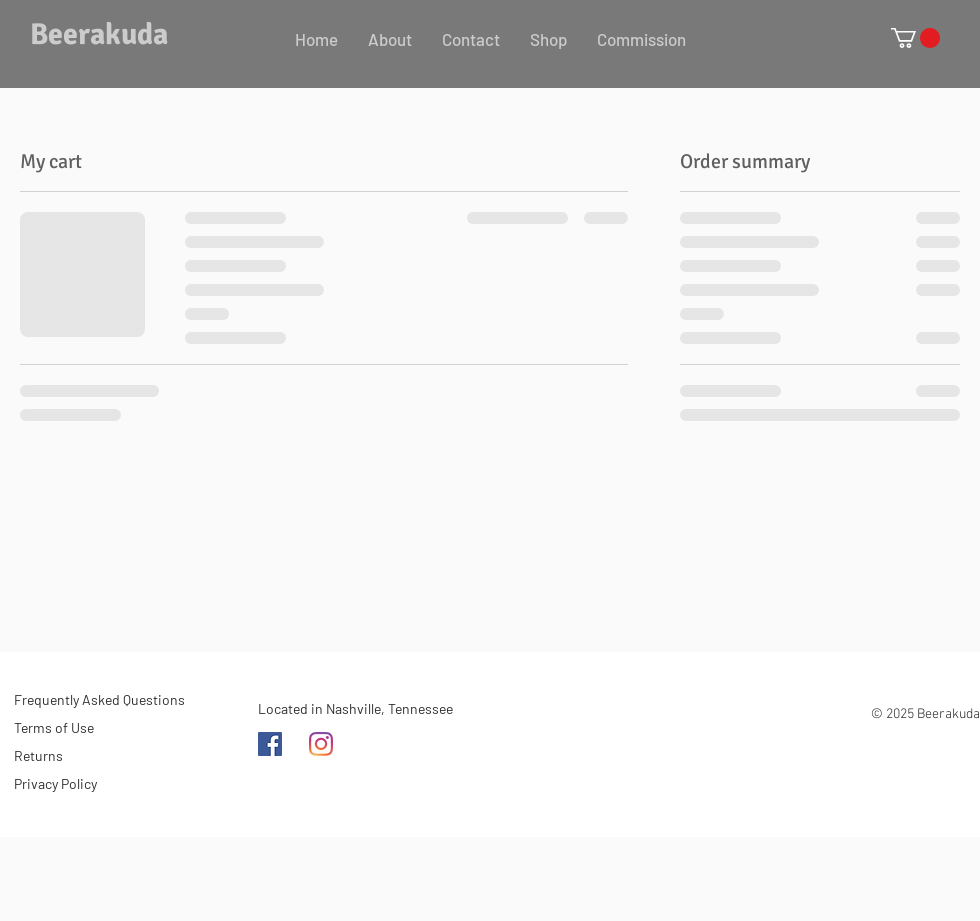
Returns (38, 755)
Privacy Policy (55, 783)
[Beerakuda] (106, 34)
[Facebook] (270, 744)
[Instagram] (321, 744)
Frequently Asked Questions (99, 699)
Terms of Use (54, 727)
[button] (915, 38)
